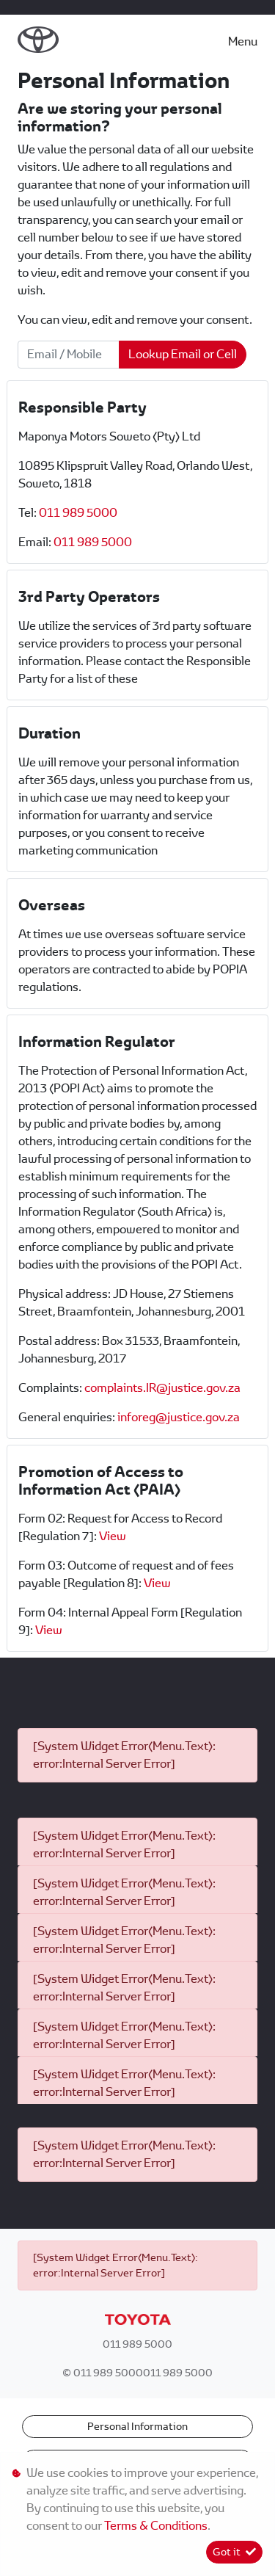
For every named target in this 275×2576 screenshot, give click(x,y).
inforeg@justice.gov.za (178, 1417)
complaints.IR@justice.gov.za (162, 1388)
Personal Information (137, 2426)
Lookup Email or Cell (182, 354)
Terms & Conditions (156, 2525)
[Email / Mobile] (69, 355)
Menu (242, 41)
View (112, 1536)
